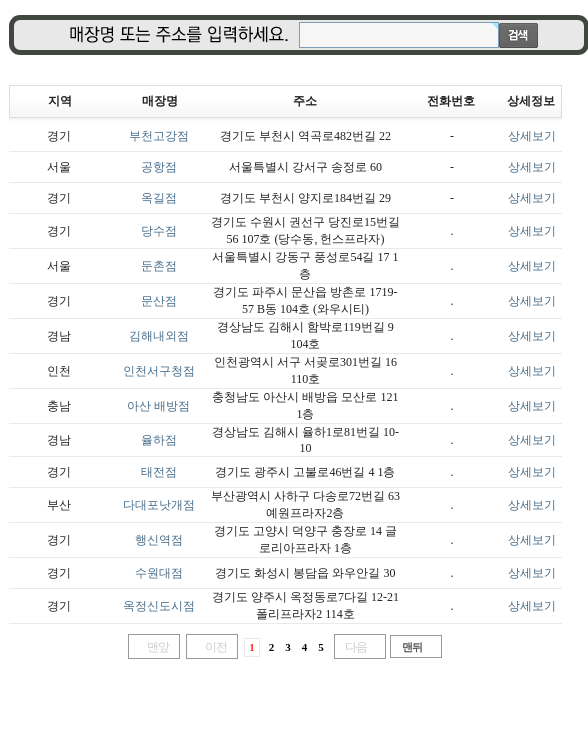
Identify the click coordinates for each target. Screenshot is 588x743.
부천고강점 (159, 136)
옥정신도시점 (159, 606)
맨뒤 (412, 647)
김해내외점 (159, 336)
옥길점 (159, 198)
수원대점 (159, 573)
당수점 (159, 231)
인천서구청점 (159, 371)
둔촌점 (159, 266)
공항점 (159, 167)
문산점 (159, 301)
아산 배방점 (158, 406)
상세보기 (532, 136)
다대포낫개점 (159, 505)
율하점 (159, 440)
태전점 (159, 472)
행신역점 (159, 540)
